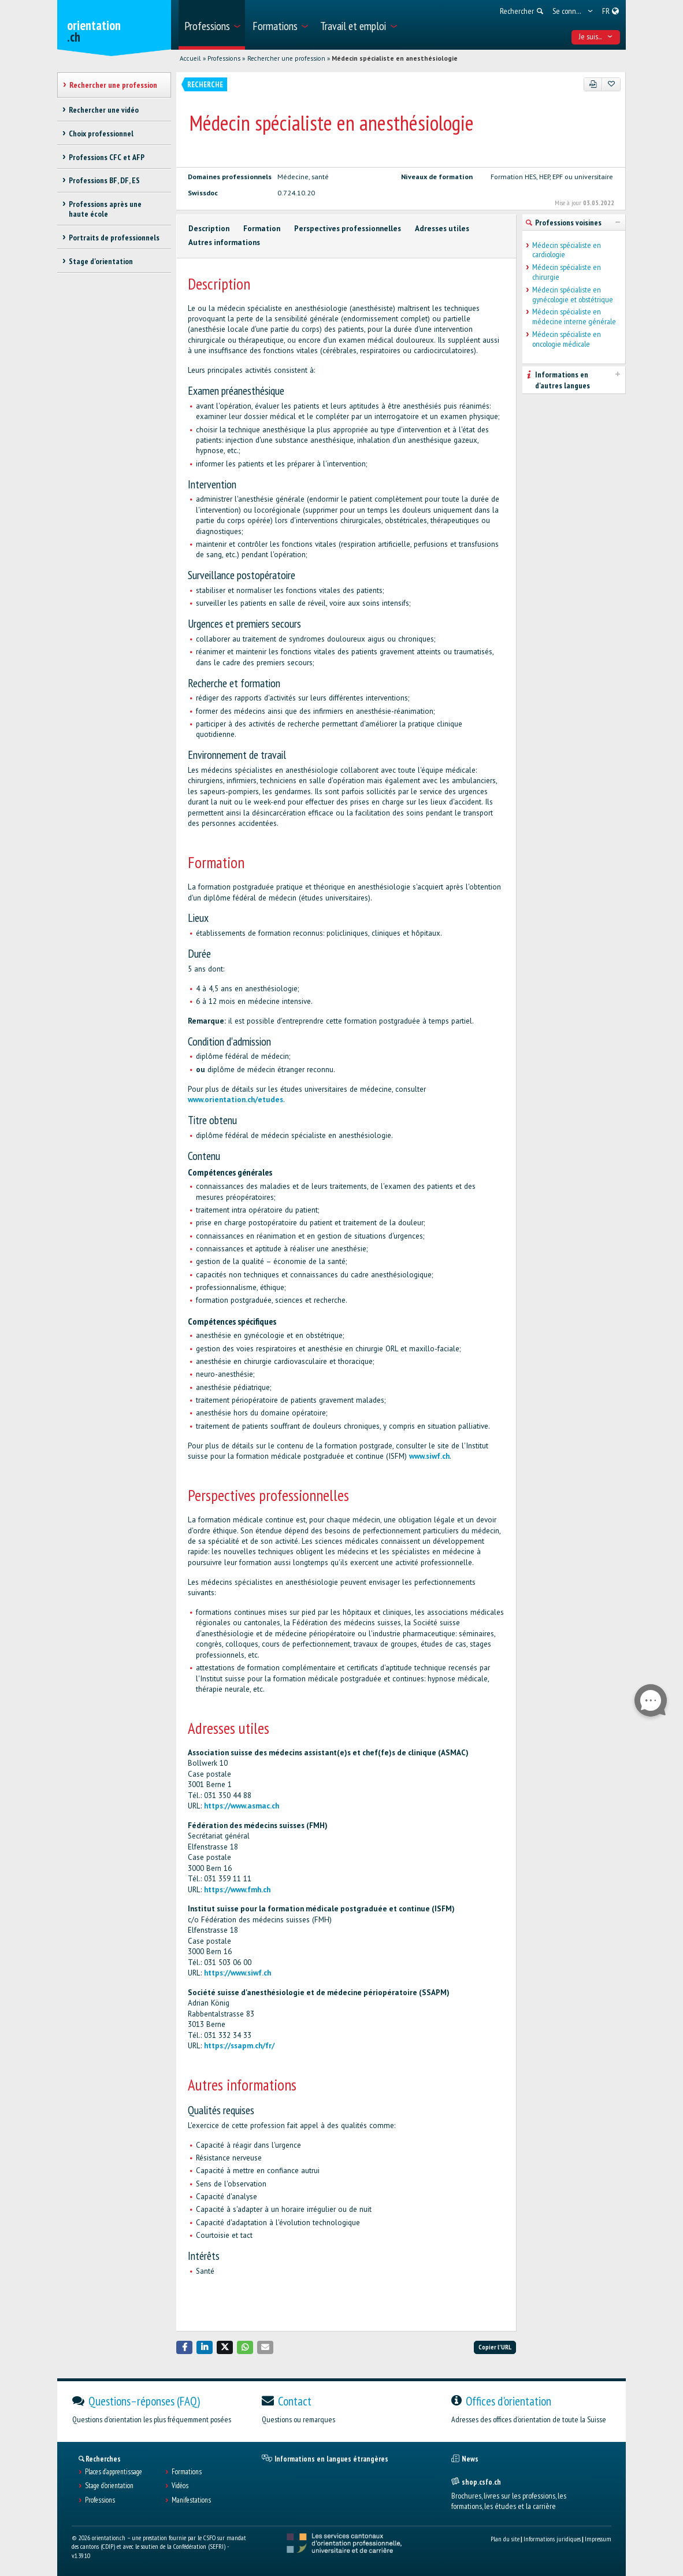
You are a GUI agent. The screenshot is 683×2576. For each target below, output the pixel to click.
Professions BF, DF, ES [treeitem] (104, 180)
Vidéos (180, 2485)
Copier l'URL (494, 2347)
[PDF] (593, 84)
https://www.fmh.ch (237, 1890)
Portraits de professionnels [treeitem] (114, 237)
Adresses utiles (442, 228)
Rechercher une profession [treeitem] (113, 85)
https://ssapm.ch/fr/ (239, 2046)
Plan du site (505, 2538)
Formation (261, 228)
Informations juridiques (552, 2538)
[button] (184, 2347)
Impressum (598, 2538)
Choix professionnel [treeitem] (101, 133)
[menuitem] (212, 25)
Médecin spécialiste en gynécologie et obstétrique (572, 295)
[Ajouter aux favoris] (611, 84)
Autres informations (224, 242)
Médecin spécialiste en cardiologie (566, 250)
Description (208, 228)
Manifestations (191, 2500)
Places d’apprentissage (113, 2472)
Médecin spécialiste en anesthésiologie (395, 58)
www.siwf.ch (429, 1456)
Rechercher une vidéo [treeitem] (104, 110)
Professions (223, 58)
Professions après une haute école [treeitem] (105, 209)
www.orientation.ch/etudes (235, 1099)
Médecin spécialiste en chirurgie (566, 272)
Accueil (190, 58)
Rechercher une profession (286, 58)
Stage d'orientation (109, 2485)
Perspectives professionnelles (347, 228)
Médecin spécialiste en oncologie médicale (566, 339)
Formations (187, 2472)
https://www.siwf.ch (237, 1973)
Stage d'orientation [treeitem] (101, 261)
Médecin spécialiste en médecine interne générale (574, 317)
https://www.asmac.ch (241, 1806)
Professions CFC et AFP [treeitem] (106, 157)
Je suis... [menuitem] (596, 36)
